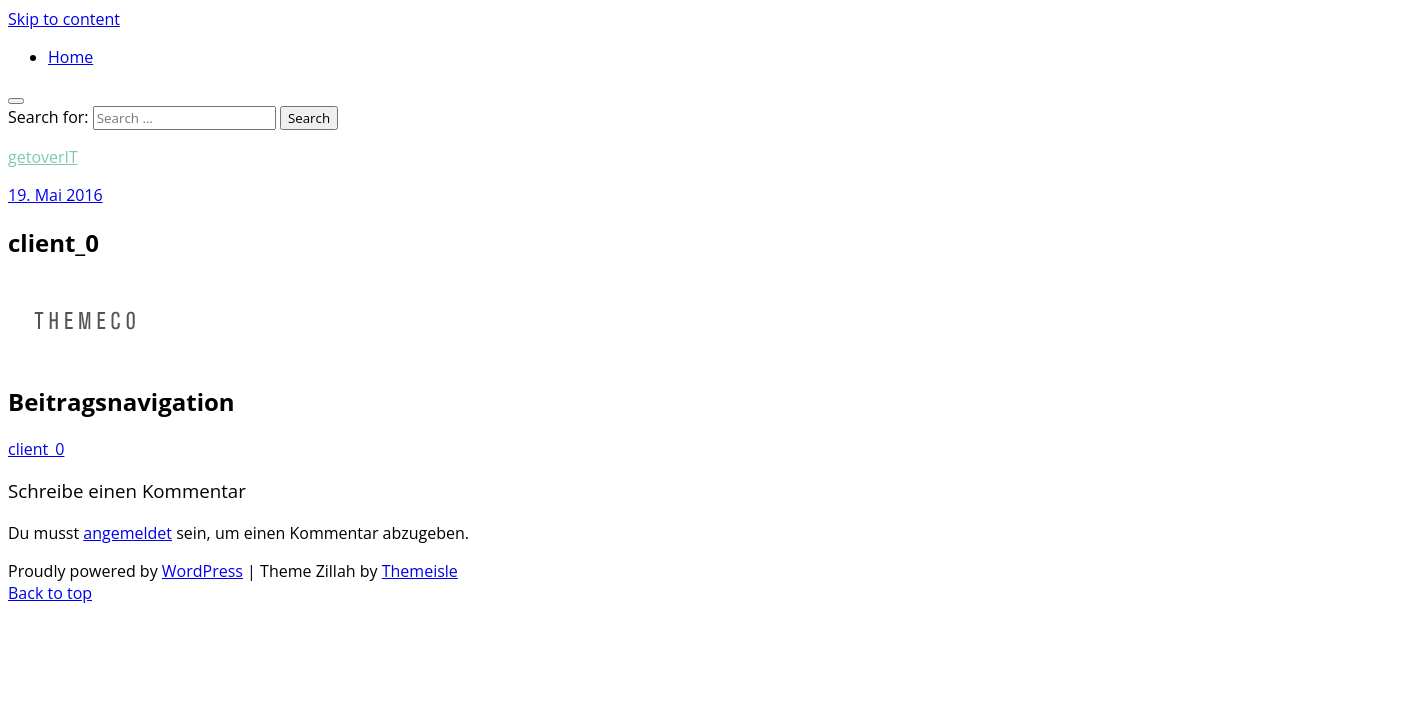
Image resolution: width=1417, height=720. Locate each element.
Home (70, 57)
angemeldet (127, 533)
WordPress (202, 571)
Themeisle (420, 571)
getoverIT (43, 157)
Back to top (50, 593)
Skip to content (64, 19)
